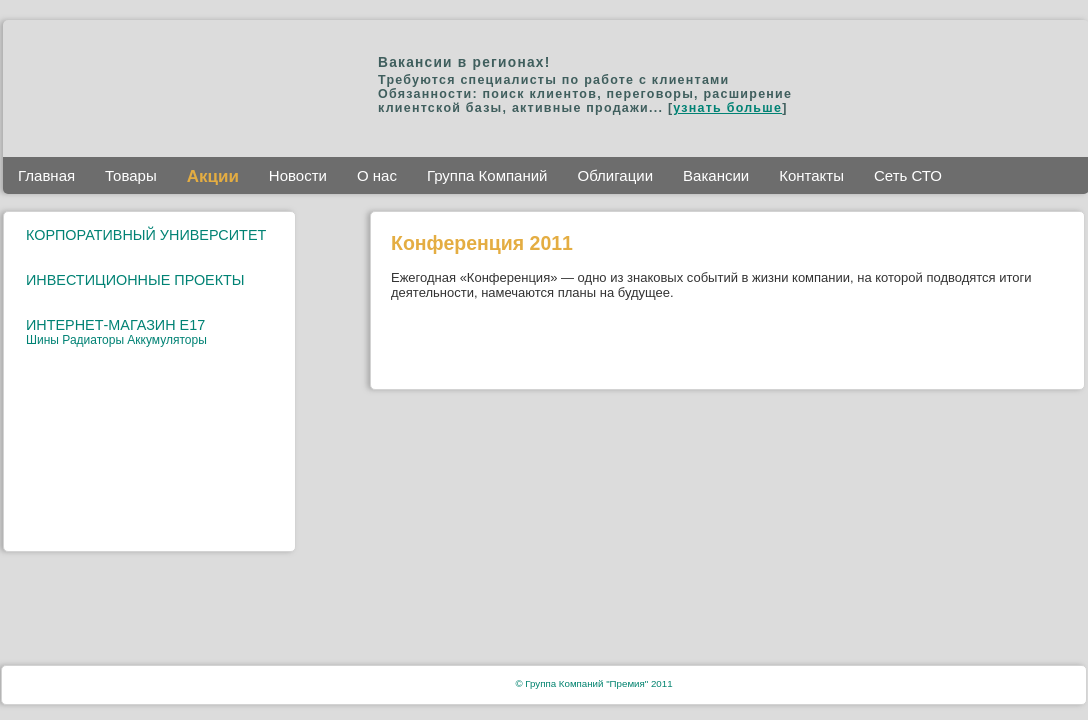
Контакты (811, 175)
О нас (377, 175)
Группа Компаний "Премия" (586, 683)
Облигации (616, 175)
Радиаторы (94, 340)
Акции (213, 176)
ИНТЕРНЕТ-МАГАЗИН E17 (115, 325)
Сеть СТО (908, 175)
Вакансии (716, 175)
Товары (131, 175)
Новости (298, 175)
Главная (46, 175)
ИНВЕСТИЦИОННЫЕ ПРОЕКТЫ (135, 280)
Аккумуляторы (166, 340)
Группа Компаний (487, 175)
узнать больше (727, 108)
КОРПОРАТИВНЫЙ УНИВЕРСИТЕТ (146, 235)
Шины (44, 340)
